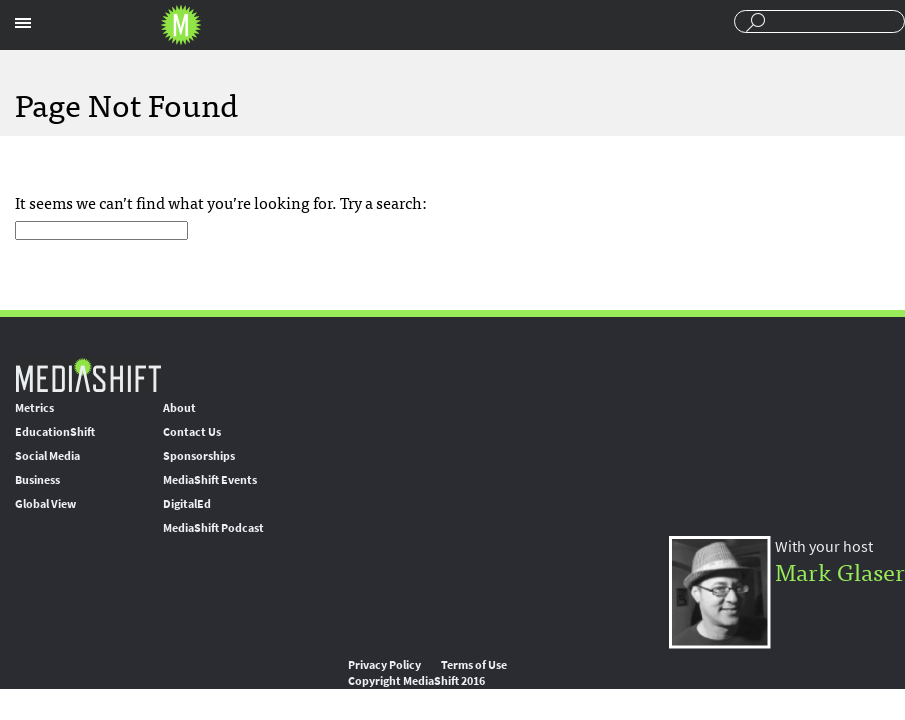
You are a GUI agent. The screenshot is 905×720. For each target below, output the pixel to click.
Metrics (34, 408)
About (179, 408)
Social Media (47, 456)
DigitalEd (187, 504)
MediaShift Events (210, 480)
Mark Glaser (840, 570)
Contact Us (192, 432)
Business (37, 480)
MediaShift (88, 374)
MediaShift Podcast (213, 528)
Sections (23, 23)
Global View (45, 504)
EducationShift (55, 432)
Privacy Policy (384, 665)
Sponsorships (199, 456)
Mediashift (181, 25)
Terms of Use (474, 665)
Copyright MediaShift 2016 (416, 681)
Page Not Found (126, 103)
